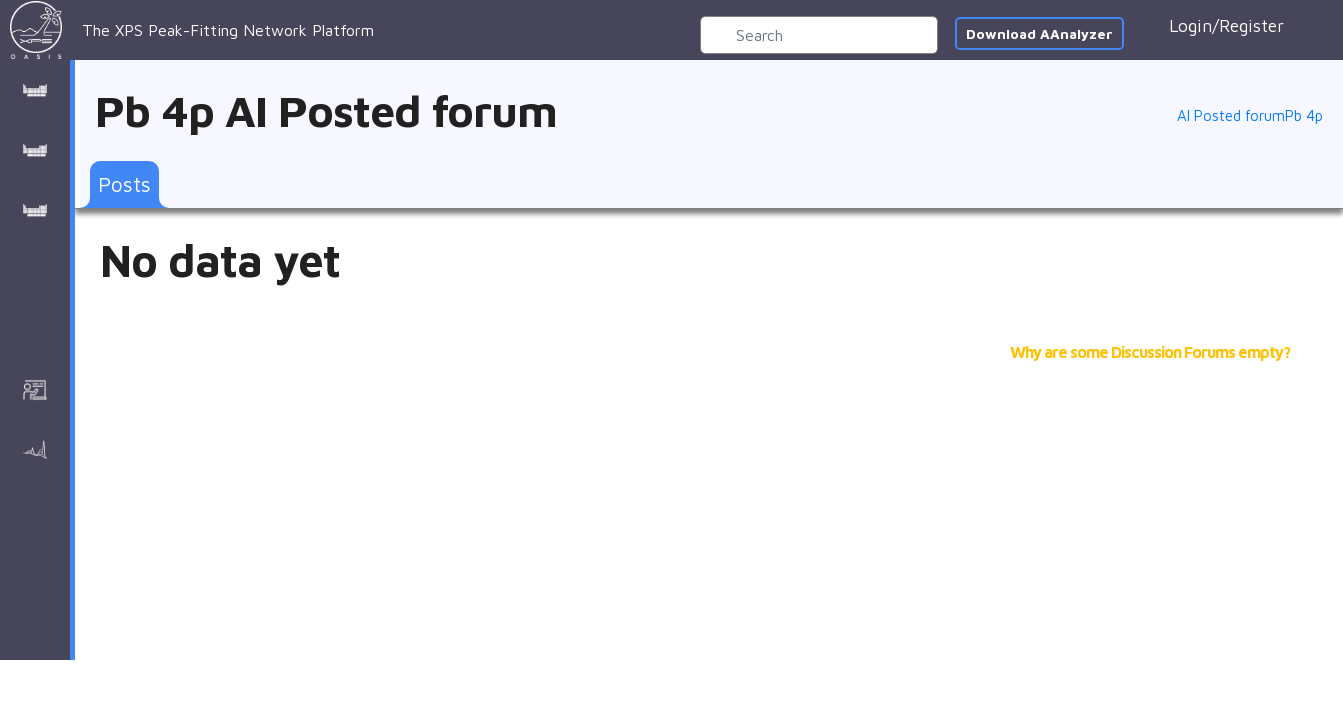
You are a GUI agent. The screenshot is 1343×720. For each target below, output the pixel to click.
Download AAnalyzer (1039, 33)
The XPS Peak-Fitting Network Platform (192, 30)
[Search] (819, 35)
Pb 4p (1304, 116)
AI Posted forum (1231, 116)
